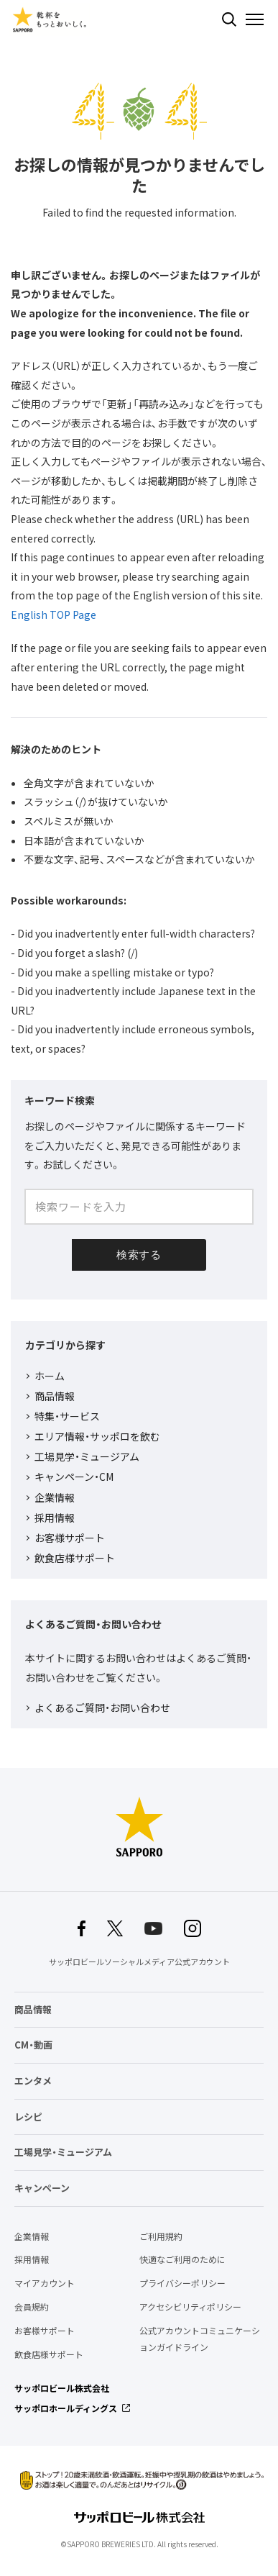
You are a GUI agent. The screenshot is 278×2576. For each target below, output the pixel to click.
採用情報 (54, 1517)
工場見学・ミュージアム (86, 1456)
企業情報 (54, 1497)
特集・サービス (67, 1416)
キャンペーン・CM (73, 1476)
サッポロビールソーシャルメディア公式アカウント (139, 1962)
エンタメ (33, 2080)
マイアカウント (44, 2283)
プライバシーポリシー (182, 2283)
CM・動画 (33, 2044)
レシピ (28, 2116)
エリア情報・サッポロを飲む (97, 1436)
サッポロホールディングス (65, 2408)
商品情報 (54, 1395)
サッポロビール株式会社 (61, 2388)
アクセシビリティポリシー (190, 2306)
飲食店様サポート (74, 1557)
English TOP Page (53, 614)
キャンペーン (42, 2188)
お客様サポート (69, 1537)
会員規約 (31, 2306)
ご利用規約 (160, 2236)
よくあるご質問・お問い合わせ (102, 1707)
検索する (229, 19)
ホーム (49, 1375)
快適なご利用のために (182, 2259)
